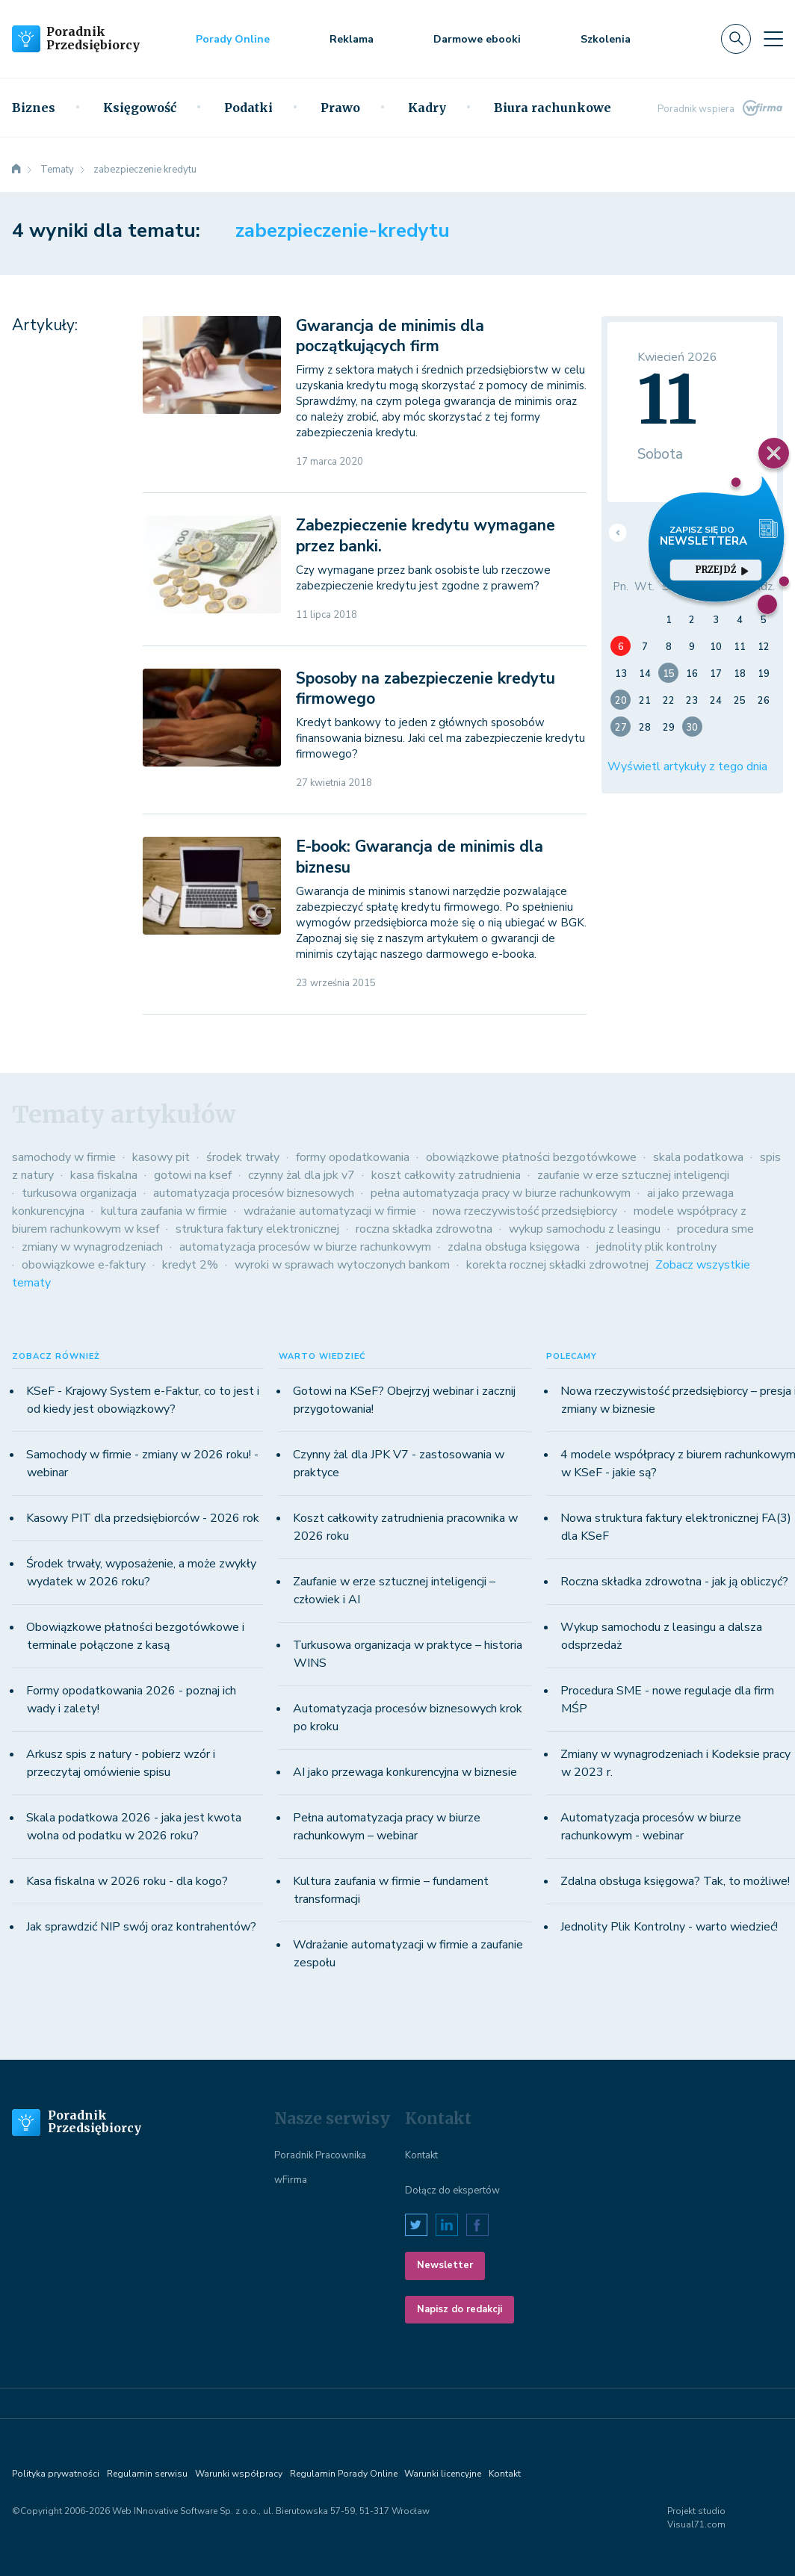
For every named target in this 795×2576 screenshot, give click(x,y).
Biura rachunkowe (552, 107)
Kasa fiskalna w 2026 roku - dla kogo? (127, 1881)
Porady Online (233, 39)
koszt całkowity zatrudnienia (446, 1175)
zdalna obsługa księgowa (514, 1247)
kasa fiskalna (103, 1175)
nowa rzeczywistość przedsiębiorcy (525, 1211)
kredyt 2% (190, 1265)
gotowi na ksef (193, 1175)
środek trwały (242, 1157)
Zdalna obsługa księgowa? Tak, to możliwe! (675, 1881)
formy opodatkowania (352, 1157)
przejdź (721, 569)
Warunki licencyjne (442, 2474)
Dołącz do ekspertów (452, 2190)
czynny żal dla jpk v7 (301, 1175)
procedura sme (715, 1229)
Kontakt (421, 2155)
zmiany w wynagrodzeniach (92, 1247)
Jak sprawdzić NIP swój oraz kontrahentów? (141, 1927)
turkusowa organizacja (79, 1193)
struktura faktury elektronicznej (257, 1229)
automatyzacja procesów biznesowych (253, 1193)
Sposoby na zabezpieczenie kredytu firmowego (425, 688)
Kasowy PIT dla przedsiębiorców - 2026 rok (142, 1518)
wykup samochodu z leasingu (585, 1229)
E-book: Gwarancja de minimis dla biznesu (419, 856)
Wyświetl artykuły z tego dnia (687, 766)
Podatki (248, 107)
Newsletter (445, 2265)
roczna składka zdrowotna (424, 1229)
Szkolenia (606, 39)
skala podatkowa (698, 1157)
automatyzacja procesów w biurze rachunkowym (305, 1247)
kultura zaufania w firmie (164, 1211)
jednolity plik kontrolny (656, 1247)
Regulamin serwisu (147, 2474)
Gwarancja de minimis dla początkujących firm (390, 335)
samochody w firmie (64, 1157)
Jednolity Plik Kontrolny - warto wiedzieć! (669, 1927)
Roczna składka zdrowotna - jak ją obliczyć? (674, 1581)
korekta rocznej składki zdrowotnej (557, 1265)
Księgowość (139, 107)
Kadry (427, 107)
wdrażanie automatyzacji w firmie (330, 1211)
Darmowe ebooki (477, 39)
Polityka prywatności (55, 2474)
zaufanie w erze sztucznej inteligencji (633, 1175)
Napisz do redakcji (459, 2309)
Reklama (352, 39)
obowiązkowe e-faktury (84, 1265)
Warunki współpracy (238, 2474)
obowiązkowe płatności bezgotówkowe (531, 1157)
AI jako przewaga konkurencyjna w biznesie (405, 1772)
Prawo (340, 107)
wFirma (290, 2180)
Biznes (33, 107)
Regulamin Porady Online (344, 2474)
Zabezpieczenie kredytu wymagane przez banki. (425, 535)
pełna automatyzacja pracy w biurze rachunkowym (501, 1193)
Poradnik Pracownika (320, 2155)
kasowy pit (161, 1157)
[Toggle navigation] (773, 38)
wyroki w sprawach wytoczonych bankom (342, 1265)
